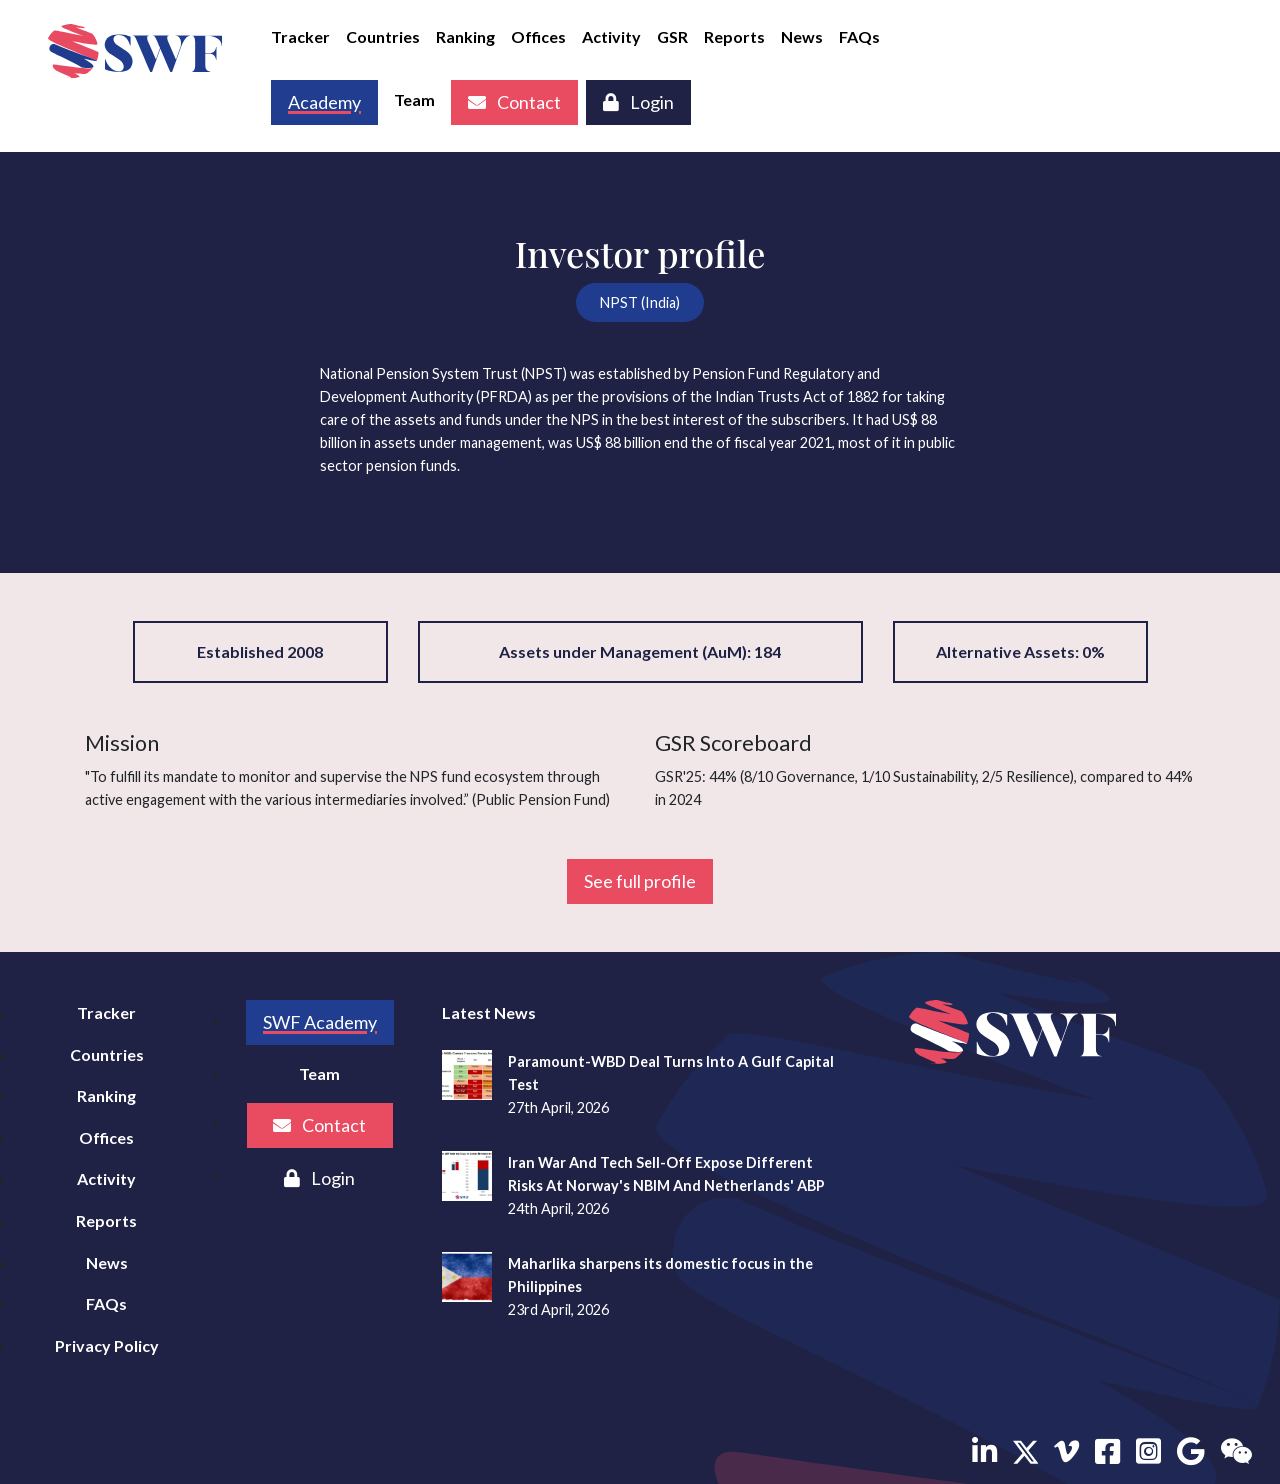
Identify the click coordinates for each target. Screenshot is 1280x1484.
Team (414, 99)
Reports (734, 36)
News (802, 36)
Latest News (489, 1012)
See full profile (640, 881)
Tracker (300, 36)
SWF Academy (320, 1022)
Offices (538, 36)
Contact (514, 102)
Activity (611, 36)
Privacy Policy (107, 1345)
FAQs (859, 36)
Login (638, 102)
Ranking (465, 36)
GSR (672, 36)
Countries (383, 36)
